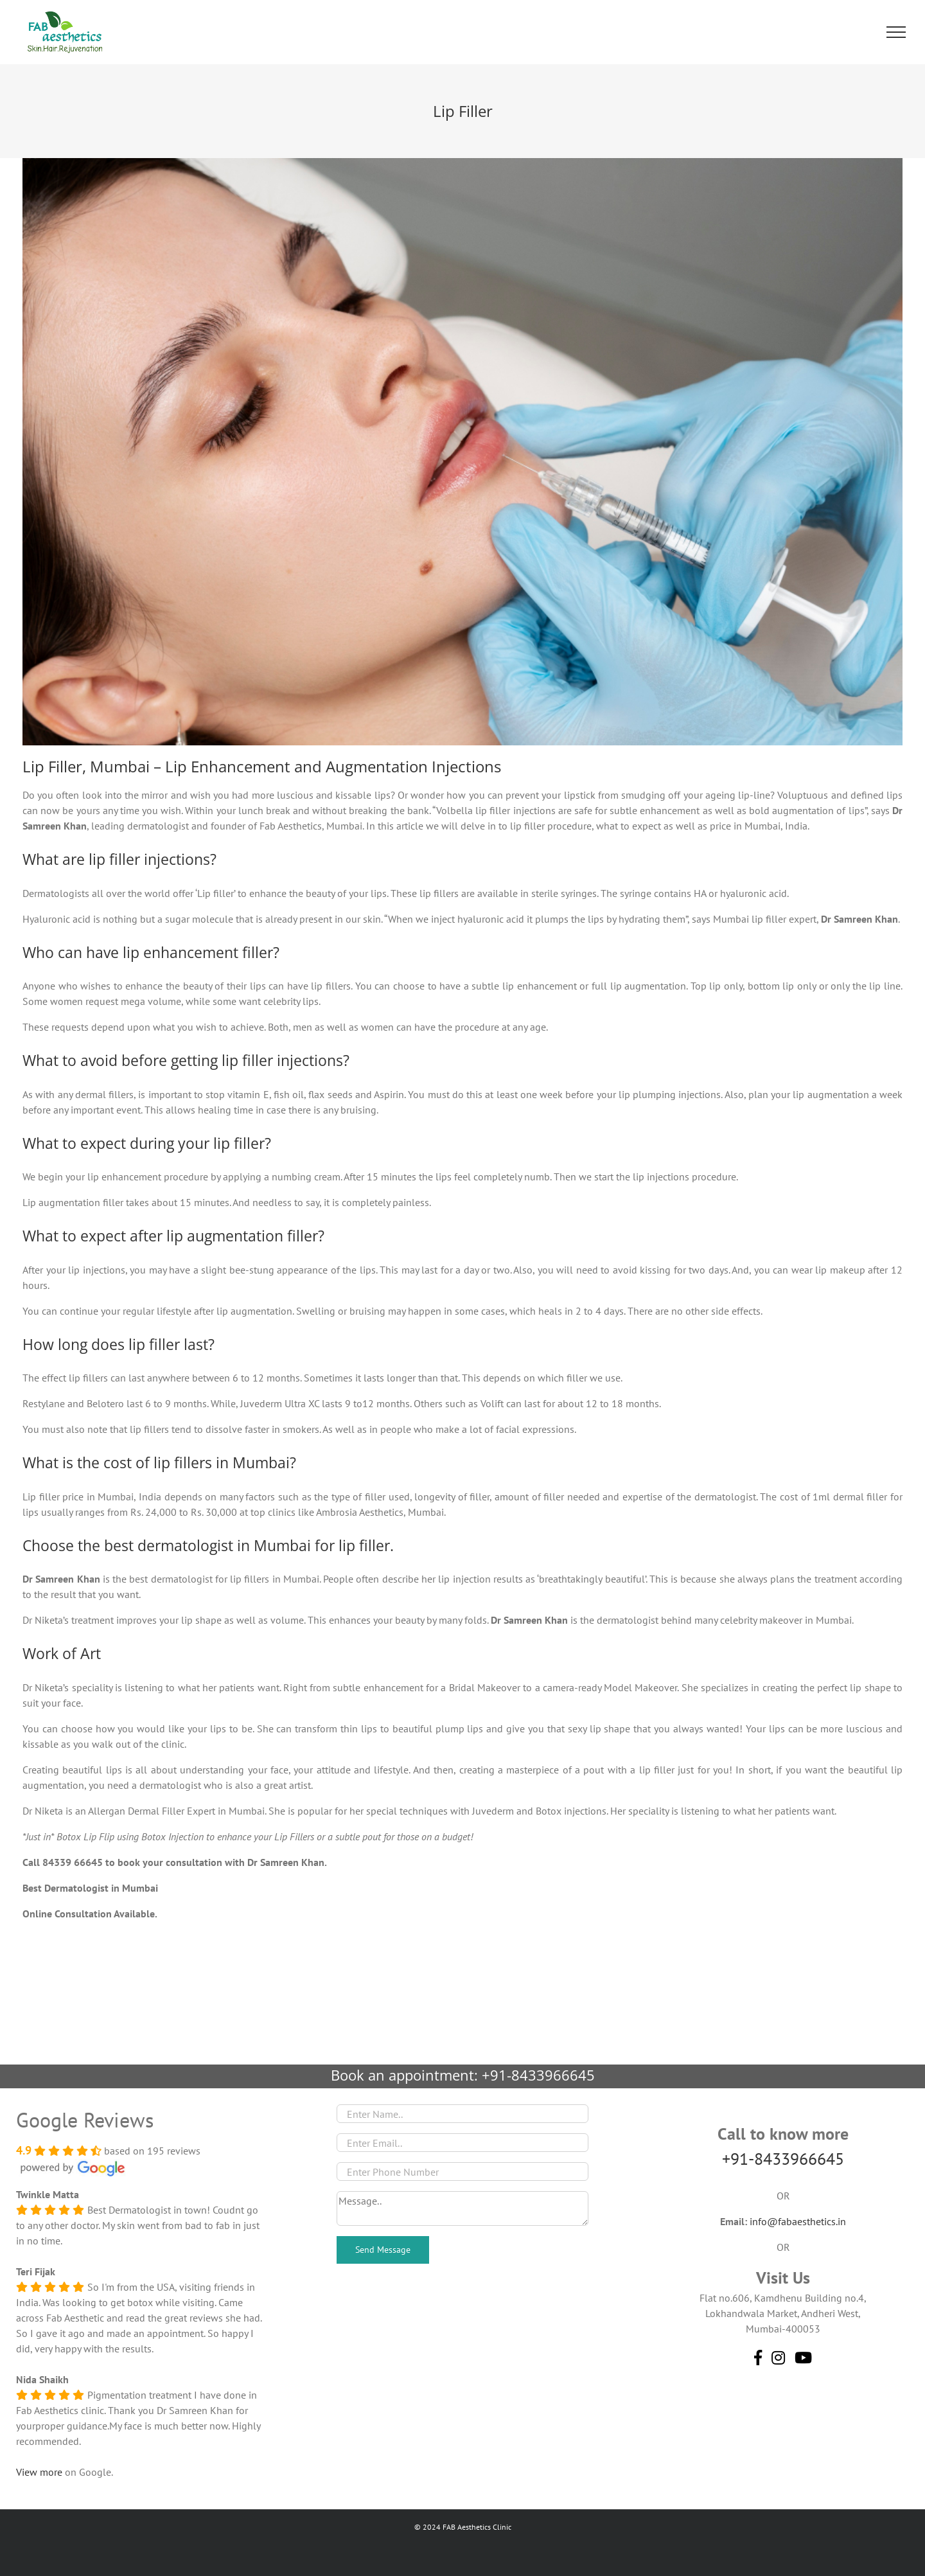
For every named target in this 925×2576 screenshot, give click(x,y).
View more (39, 2471)
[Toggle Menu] (896, 32)
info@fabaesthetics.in (798, 2221)
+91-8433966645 (538, 2074)
